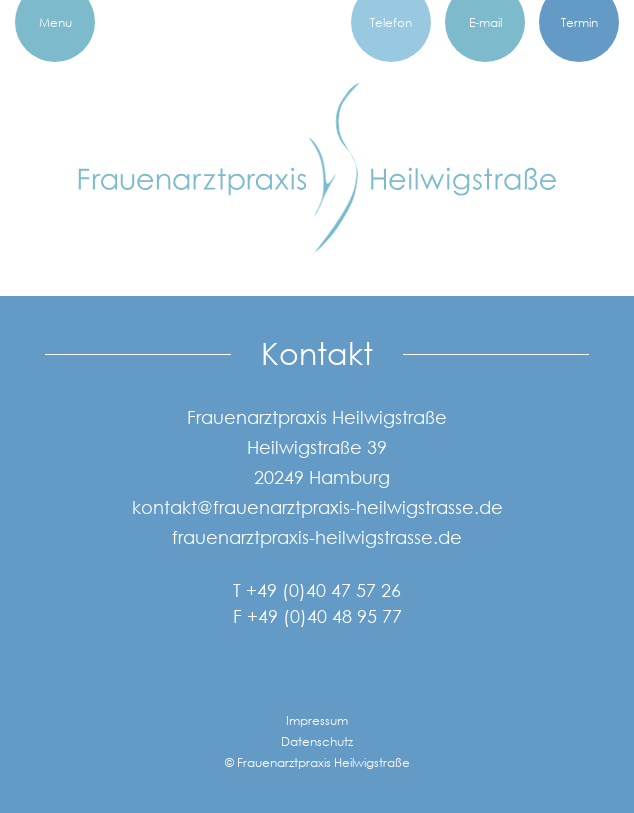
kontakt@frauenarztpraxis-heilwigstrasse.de (317, 507)
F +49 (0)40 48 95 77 (317, 616)
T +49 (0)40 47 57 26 (317, 590)
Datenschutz (317, 741)
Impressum (317, 720)
